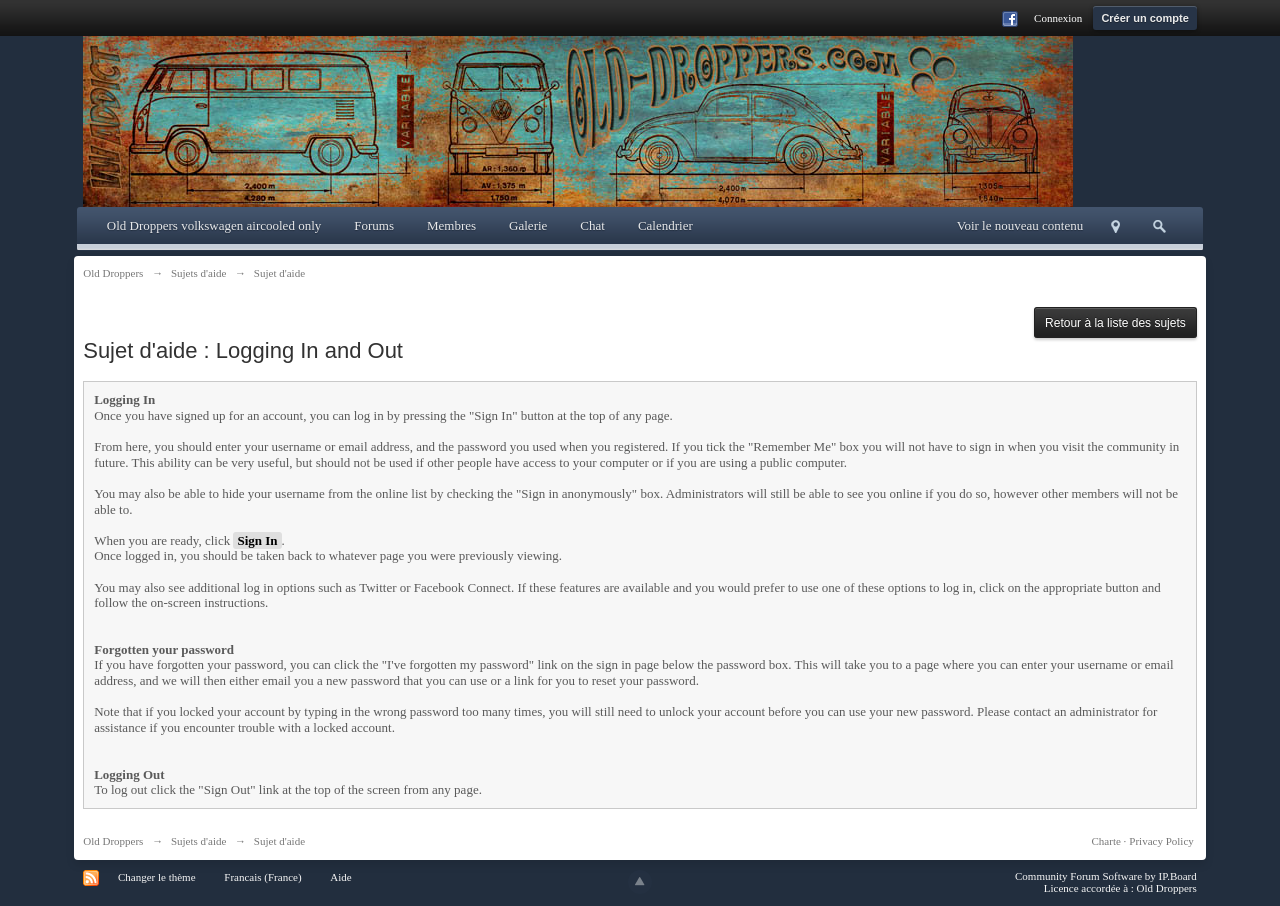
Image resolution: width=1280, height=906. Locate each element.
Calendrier (665, 225)
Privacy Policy (1161, 841)
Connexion (1058, 18)
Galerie (528, 225)
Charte (1106, 841)
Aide (340, 877)
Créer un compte (1144, 18)
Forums (374, 225)
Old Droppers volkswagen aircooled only (214, 225)
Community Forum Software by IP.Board (1106, 876)
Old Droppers (113, 841)
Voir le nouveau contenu (1020, 225)
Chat (592, 225)
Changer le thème (157, 877)
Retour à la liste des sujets (1115, 323)
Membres (451, 225)
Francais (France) (262, 877)
